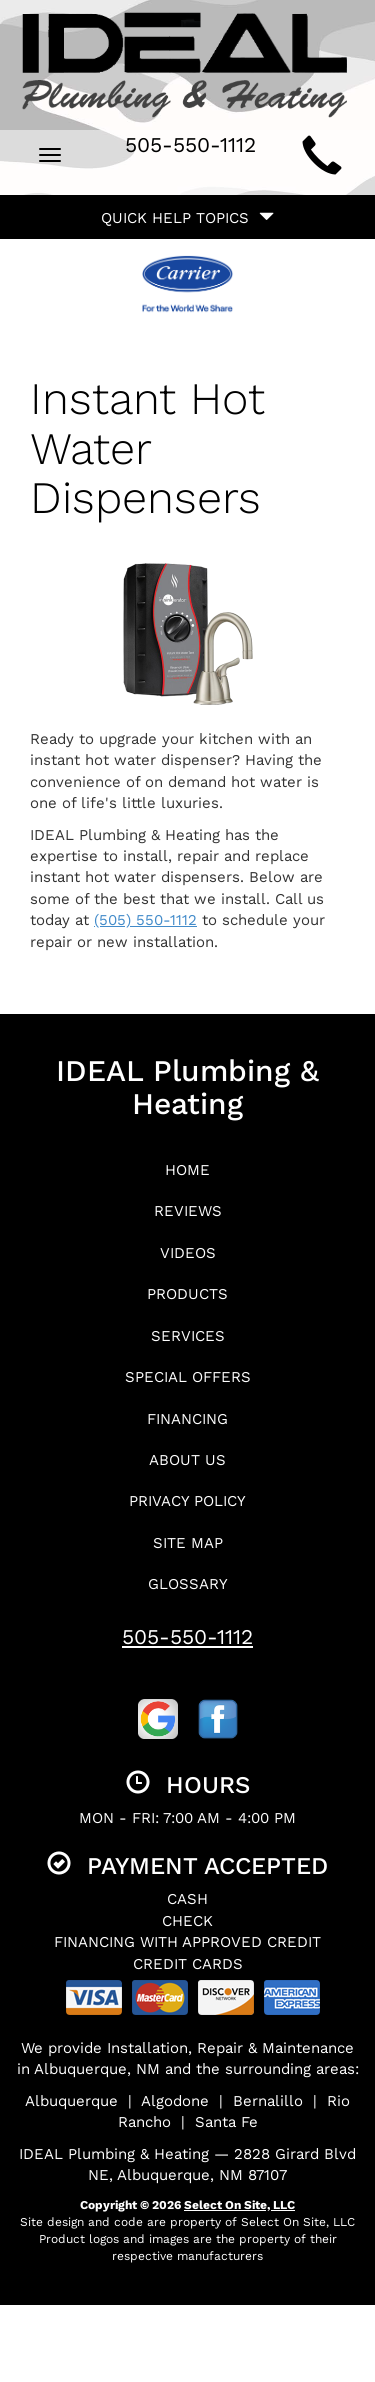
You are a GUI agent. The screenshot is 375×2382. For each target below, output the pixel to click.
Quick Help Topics (187, 218)
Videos (188, 1253)
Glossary (188, 1584)
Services (188, 1336)
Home (187, 1170)
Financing (187, 1419)
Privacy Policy (187, 1501)
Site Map (188, 1543)
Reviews (188, 1211)
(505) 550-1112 (145, 920)
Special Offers (188, 1377)
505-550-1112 (187, 1636)
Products (187, 1294)
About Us (187, 1460)
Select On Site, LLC (239, 2205)
